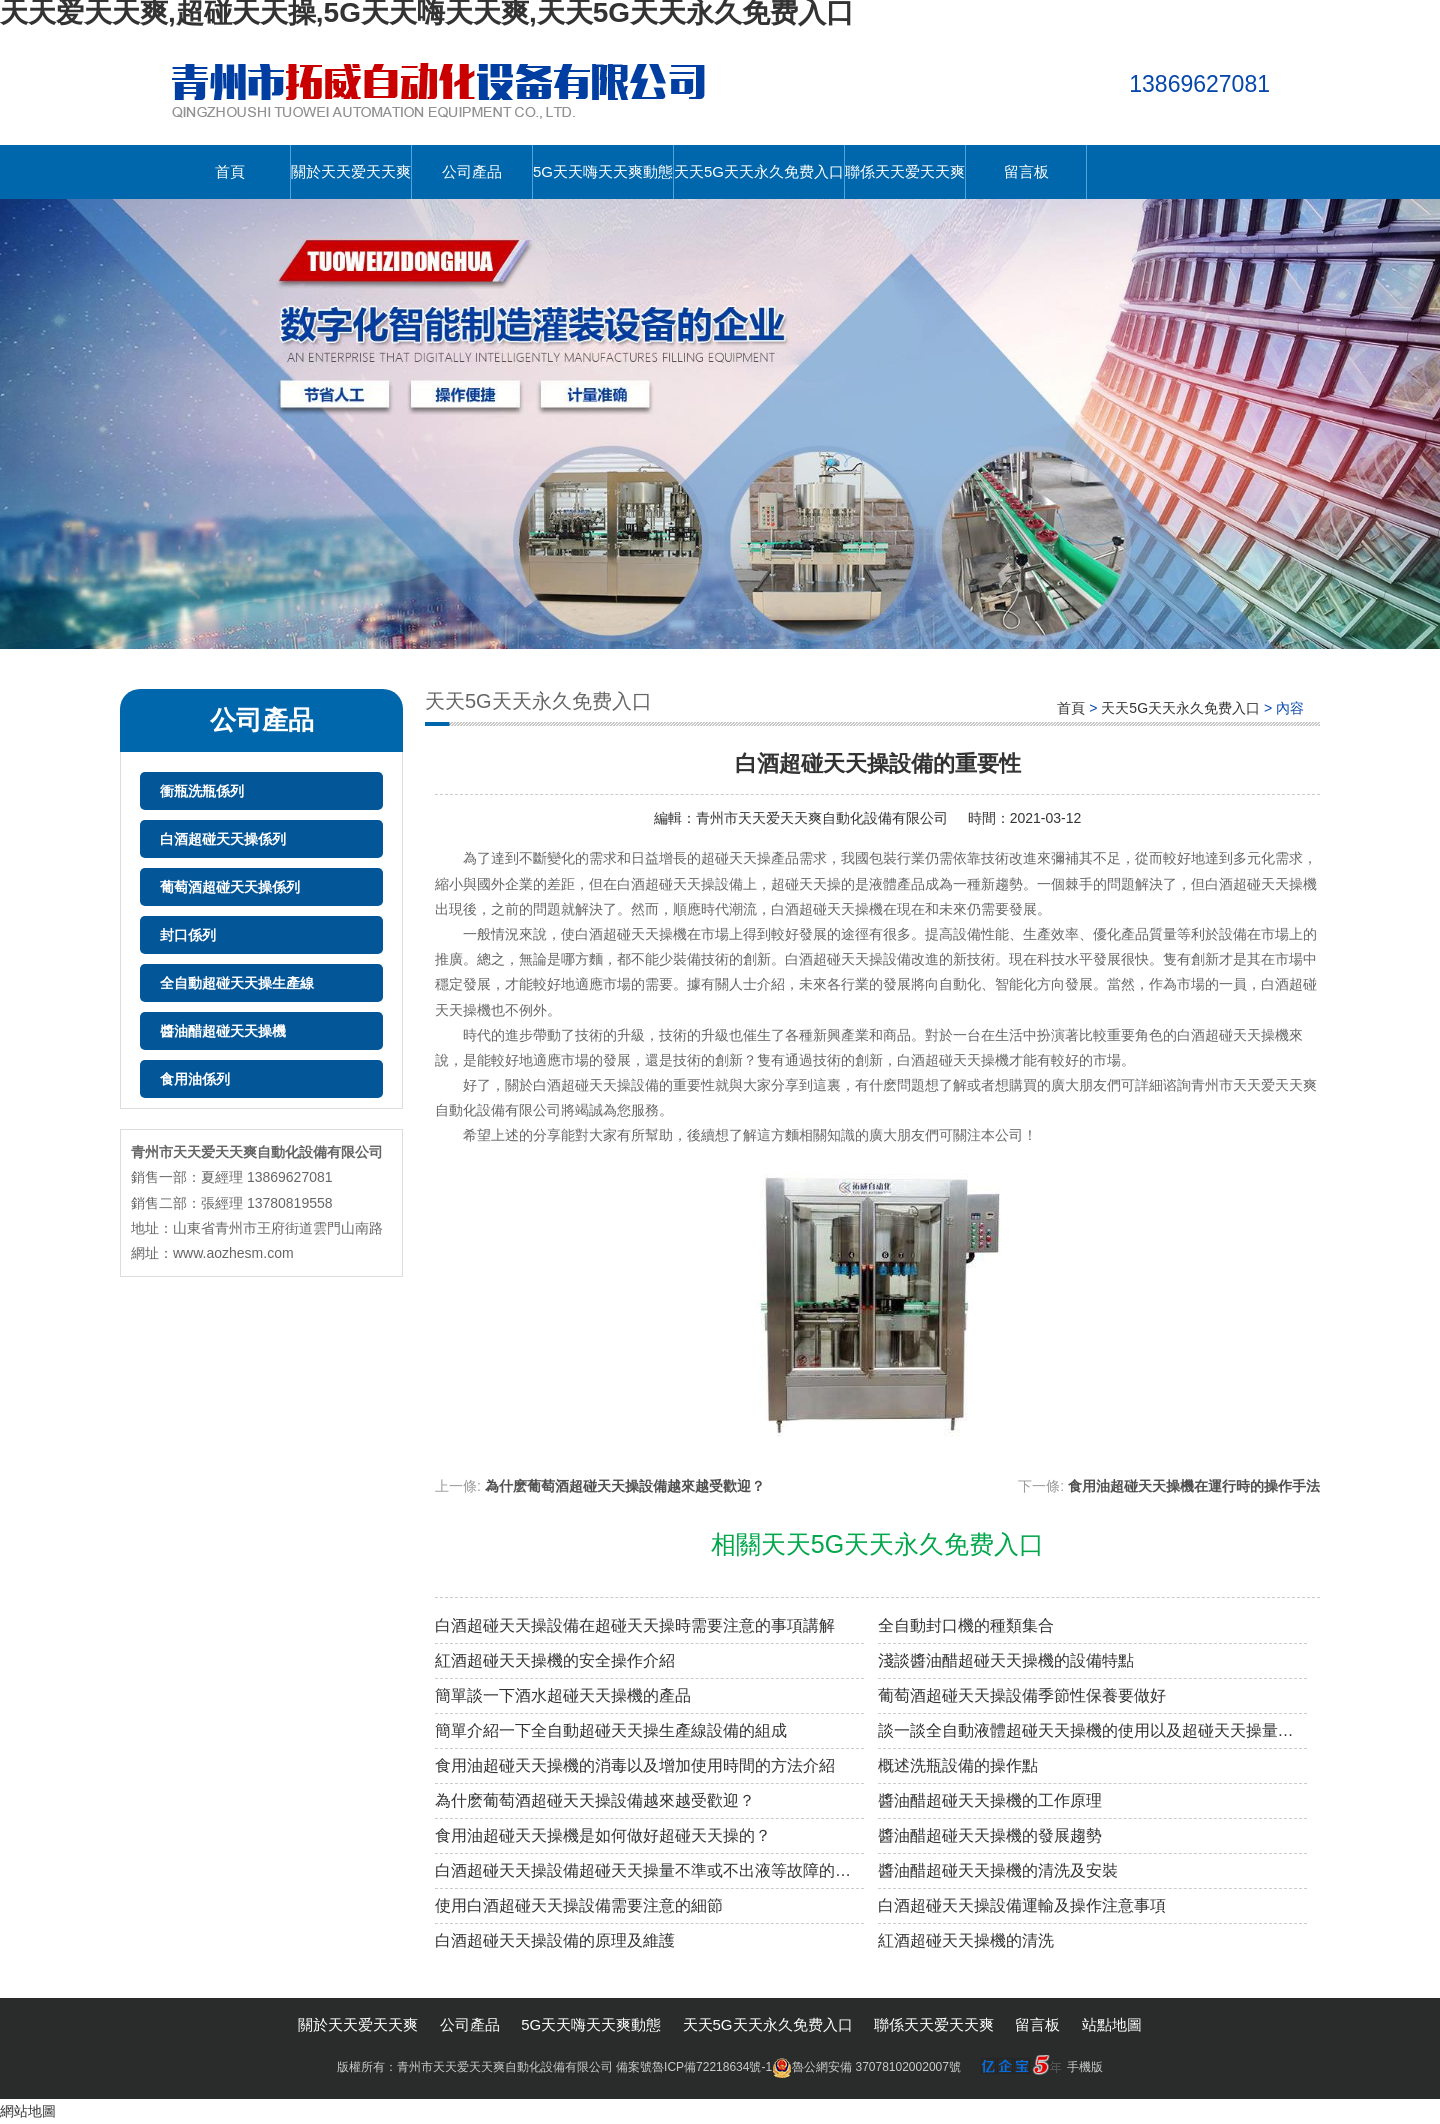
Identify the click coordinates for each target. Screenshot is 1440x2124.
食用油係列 (195, 1079)
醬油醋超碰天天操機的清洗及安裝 (998, 1870)
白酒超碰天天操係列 (223, 839)
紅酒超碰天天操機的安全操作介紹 (555, 1660)
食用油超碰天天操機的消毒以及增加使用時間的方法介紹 (635, 1765)
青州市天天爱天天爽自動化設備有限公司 (822, 818)
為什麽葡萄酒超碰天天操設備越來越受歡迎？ (595, 1800)
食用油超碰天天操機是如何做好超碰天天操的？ (603, 1835)
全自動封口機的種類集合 (966, 1625)
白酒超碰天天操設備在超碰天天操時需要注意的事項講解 (635, 1625)
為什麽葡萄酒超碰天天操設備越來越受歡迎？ (625, 1486)
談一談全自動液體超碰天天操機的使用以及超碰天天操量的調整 (1092, 1730)
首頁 (230, 171)
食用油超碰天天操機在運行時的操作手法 (1194, 1486)
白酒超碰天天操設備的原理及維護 (555, 1940)
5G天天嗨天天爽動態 (603, 171)
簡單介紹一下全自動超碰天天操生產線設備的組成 (611, 1730)
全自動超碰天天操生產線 (237, 983)
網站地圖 (28, 2111)
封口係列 (188, 935)
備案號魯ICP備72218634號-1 (694, 2067)
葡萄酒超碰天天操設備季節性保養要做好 (1022, 1695)
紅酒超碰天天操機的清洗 (966, 1940)
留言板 (1026, 171)
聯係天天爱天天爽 (905, 171)
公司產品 (472, 171)
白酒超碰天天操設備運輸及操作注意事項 (1022, 1905)
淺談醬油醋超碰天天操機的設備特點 (1006, 1660)
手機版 (1085, 2067)
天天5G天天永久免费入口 (759, 171)
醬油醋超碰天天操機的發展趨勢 (990, 1835)
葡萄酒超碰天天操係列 (230, 887)
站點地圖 (1112, 2024)
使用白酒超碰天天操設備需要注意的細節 (579, 1905)
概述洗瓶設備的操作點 (958, 1765)
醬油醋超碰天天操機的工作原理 (990, 1800)
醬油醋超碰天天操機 (223, 1031)
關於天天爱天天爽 (351, 171)
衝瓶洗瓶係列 (202, 791)
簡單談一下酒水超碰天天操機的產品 (563, 1695)
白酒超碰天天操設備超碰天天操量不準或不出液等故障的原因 (649, 1870)
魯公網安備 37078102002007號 (866, 2067)
